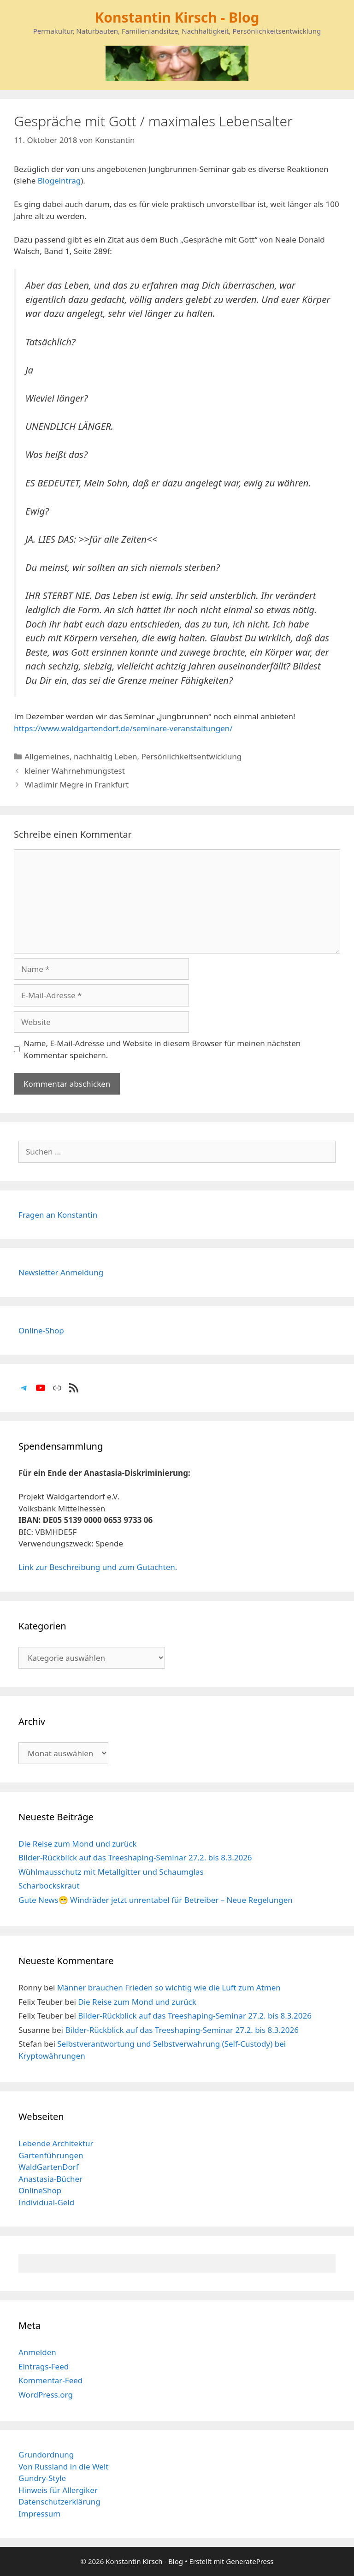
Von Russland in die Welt (63, 2466)
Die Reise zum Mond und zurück (77, 1843)
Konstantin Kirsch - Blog (176, 17)
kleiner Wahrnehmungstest (74, 770)
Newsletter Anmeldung (60, 1272)
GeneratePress (249, 2561)
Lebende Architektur (56, 2143)
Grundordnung (46, 2454)
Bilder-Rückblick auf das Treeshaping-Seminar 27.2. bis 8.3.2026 (135, 1857)
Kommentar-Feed (50, 2380)
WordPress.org (45, 2394)
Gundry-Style (42, 2478)
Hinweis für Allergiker (58, 2490)
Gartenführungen (50, 2155)
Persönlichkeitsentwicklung (192, 756)
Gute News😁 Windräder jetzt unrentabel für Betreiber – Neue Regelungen (155, 1900)
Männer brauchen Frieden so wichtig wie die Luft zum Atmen (169, 1987)
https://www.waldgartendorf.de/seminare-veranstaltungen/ (123, 728)
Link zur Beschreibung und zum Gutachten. (97, 1567)
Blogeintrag (59, 180)
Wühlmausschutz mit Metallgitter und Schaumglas (111, 1871)
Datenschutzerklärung (59, 2501)
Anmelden (37, 2352)
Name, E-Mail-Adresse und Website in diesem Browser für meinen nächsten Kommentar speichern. (162, 1049)
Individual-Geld (46, 2202)
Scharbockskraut (49, 1885)
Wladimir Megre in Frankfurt (76, 784)
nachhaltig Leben (105, 756)
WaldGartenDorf (48, 2166)
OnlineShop (39, 2190)
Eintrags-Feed (43, 2366)
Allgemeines (47, 756)
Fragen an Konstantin (57, 1214)
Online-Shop (41, 1330)
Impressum (39, 2513)
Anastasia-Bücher (50, 2178)
